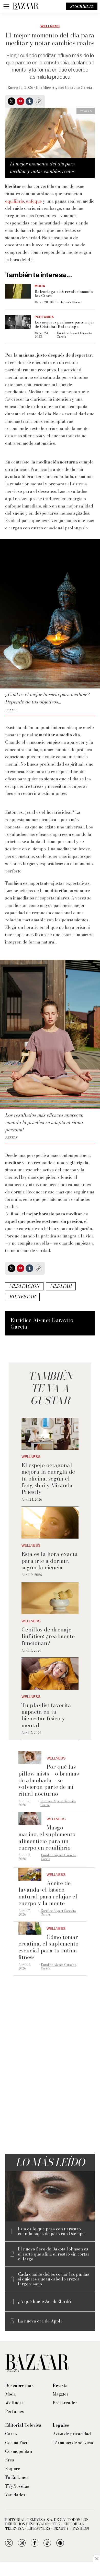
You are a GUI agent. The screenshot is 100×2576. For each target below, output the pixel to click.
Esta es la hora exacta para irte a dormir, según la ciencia (49, 1561)
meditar (61, 1286)
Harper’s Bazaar (71, 302)
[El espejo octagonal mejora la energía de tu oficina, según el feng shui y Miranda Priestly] (50, 1434)
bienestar (22, 1296)
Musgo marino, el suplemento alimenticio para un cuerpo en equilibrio (46, 1837)
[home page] (25, 6)
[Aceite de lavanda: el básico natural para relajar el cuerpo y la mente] (29, 1874)
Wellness (50, 26)
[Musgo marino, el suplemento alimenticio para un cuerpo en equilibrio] (29, 1818)
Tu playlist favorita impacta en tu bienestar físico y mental (46, 1715)
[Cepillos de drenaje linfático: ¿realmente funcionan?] (50, 1598)
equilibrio (14, 201)
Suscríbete (81, 6)
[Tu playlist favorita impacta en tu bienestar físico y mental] (50, 1674)
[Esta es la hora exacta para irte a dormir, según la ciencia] (50, 1523)
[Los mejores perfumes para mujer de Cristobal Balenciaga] (18, 322)
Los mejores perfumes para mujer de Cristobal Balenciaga (64, 324)
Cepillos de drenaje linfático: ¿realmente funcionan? (48, 1636)
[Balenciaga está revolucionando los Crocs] (18, 291)
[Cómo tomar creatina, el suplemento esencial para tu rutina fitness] (29, 1928)
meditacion (24, 1286)
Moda (40, 286)
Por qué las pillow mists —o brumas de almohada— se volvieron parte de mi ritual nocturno (48, 1780)
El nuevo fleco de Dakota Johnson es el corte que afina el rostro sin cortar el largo (54, 2254)
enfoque (34, 201)
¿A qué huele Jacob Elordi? (45, 2301)
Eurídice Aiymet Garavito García (64, 87)
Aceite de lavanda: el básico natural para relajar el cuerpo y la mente (47, 1893)
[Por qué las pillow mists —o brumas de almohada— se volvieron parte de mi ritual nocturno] (29, 1757)
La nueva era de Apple (40, 2321)
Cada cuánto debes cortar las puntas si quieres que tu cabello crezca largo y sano (53, 2279)
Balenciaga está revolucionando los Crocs (64, 294)
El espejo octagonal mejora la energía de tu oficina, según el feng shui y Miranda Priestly (48, 1478)
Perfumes (44, 317)
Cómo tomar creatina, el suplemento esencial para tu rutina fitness (48, 1947)
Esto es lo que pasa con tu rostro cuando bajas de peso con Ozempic (51, 2231)
